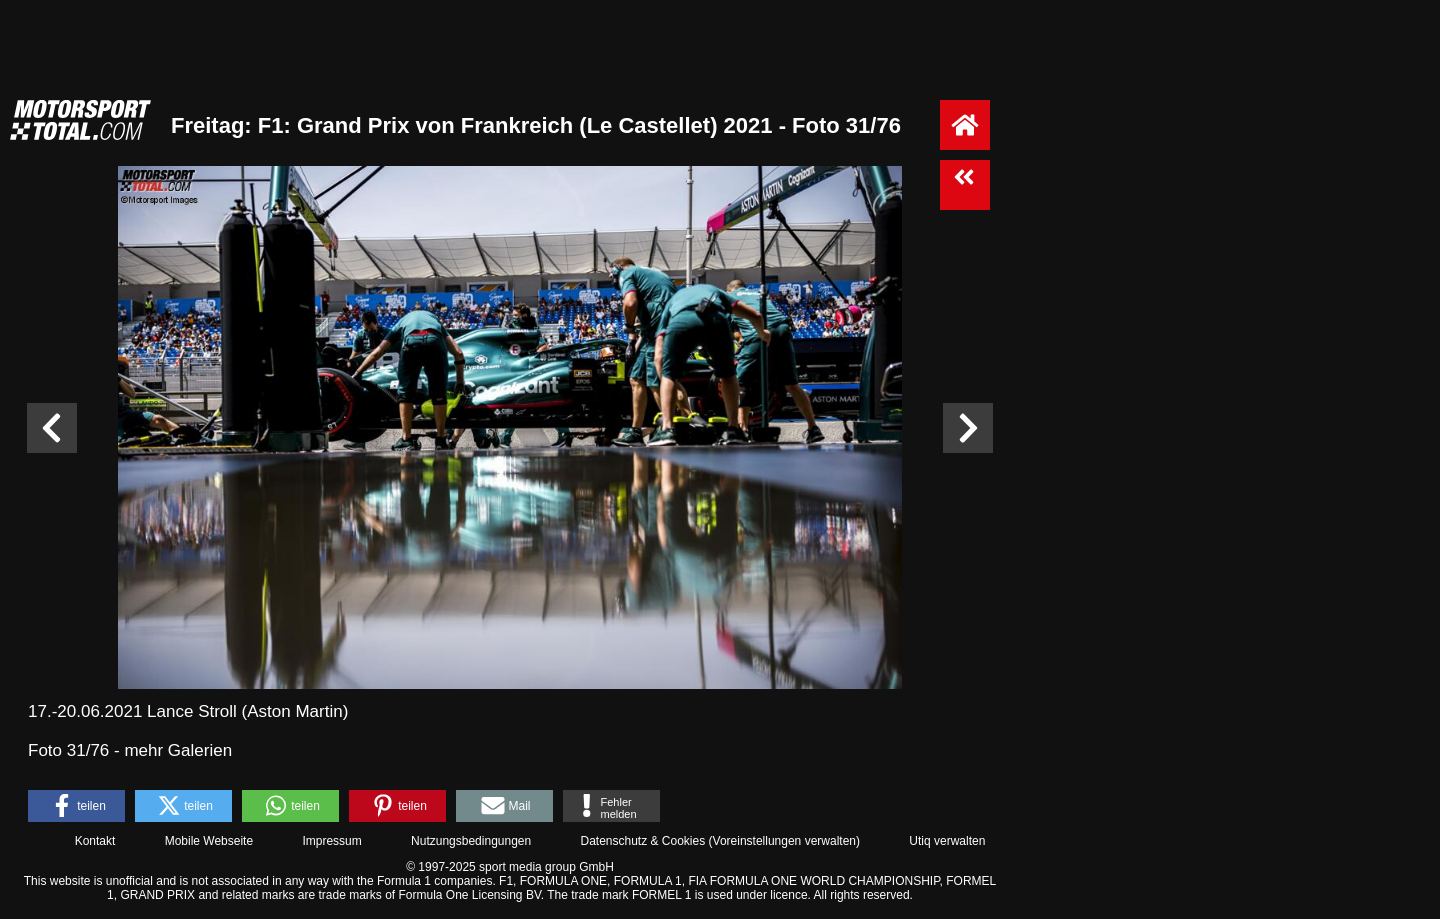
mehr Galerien (178, 750)
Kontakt (95, 841)
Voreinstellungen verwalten (784, 841)
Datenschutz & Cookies (642, 841)
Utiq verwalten (947, 841)
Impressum (331, 841)
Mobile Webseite (209, 841)
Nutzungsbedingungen (471, 841)
